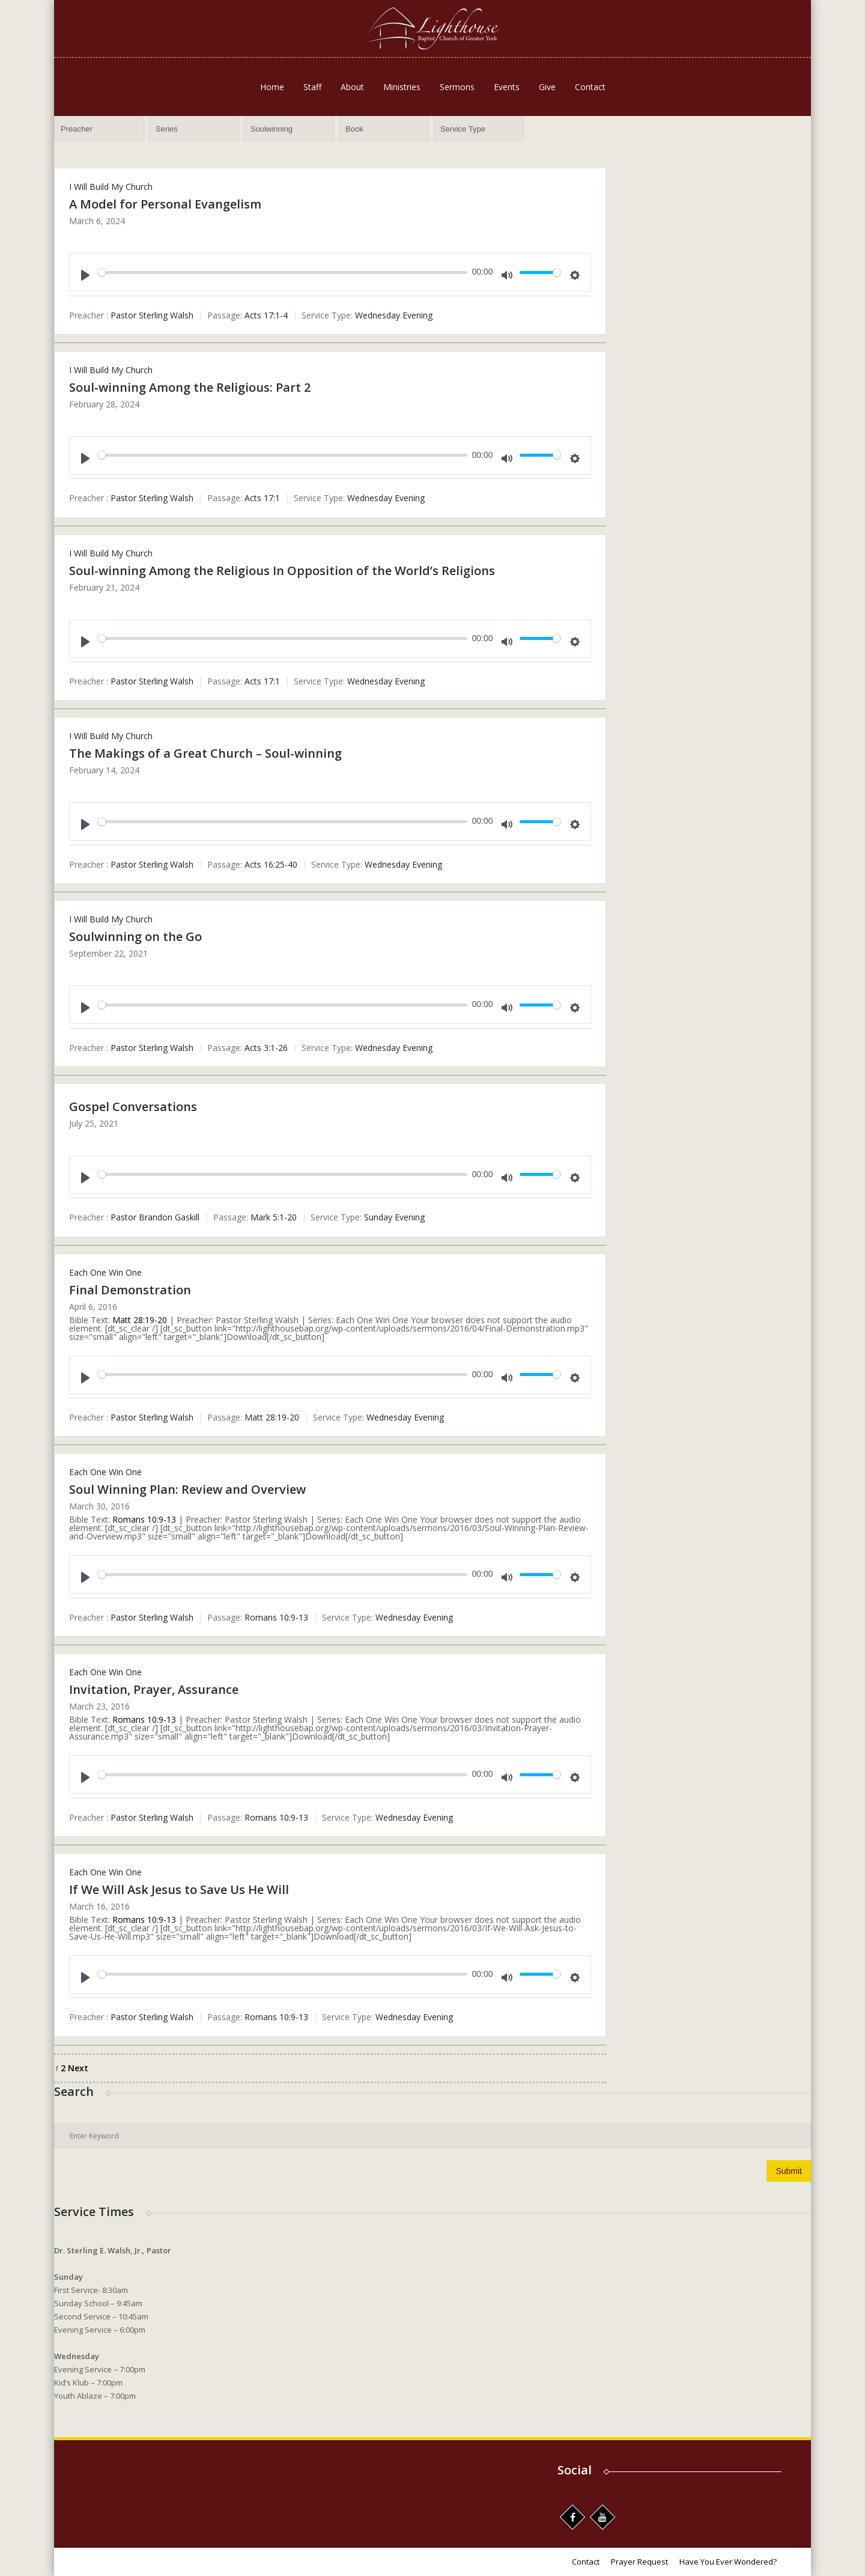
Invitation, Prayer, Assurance (153, 1689)
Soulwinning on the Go (135, 936)
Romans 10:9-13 (144, 1519)
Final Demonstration (130, 1290)
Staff (312, 87)
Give (547, 87)
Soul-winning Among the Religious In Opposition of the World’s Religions (282, 570)
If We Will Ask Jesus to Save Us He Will (179, 1889)
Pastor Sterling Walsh (152, 315)
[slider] (282, 272)
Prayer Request (639, 2561)
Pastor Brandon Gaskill (155, 1217)
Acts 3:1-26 (266, 1047)
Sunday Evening (394, 1217)
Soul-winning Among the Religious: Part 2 (190, 387)
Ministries (401, 87)
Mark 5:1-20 (273, 1217)
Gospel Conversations (133, 1106)
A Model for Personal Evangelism (165, 204)
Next (78, 2068)
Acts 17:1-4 (266, 315)
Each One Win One (105, 1272)
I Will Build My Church (111, 186)
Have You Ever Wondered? (728, 2561)
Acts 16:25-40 (270, 864)
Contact (590, 87)
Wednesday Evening (393, 315)
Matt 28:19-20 (139, 1320)
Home (272, 87)
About (352, 87)
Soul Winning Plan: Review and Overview (187, 1489)
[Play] (85, 275)
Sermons (457, 87)
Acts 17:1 (262, 498)
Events (507, 87)
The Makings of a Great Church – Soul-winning (205, 753)
